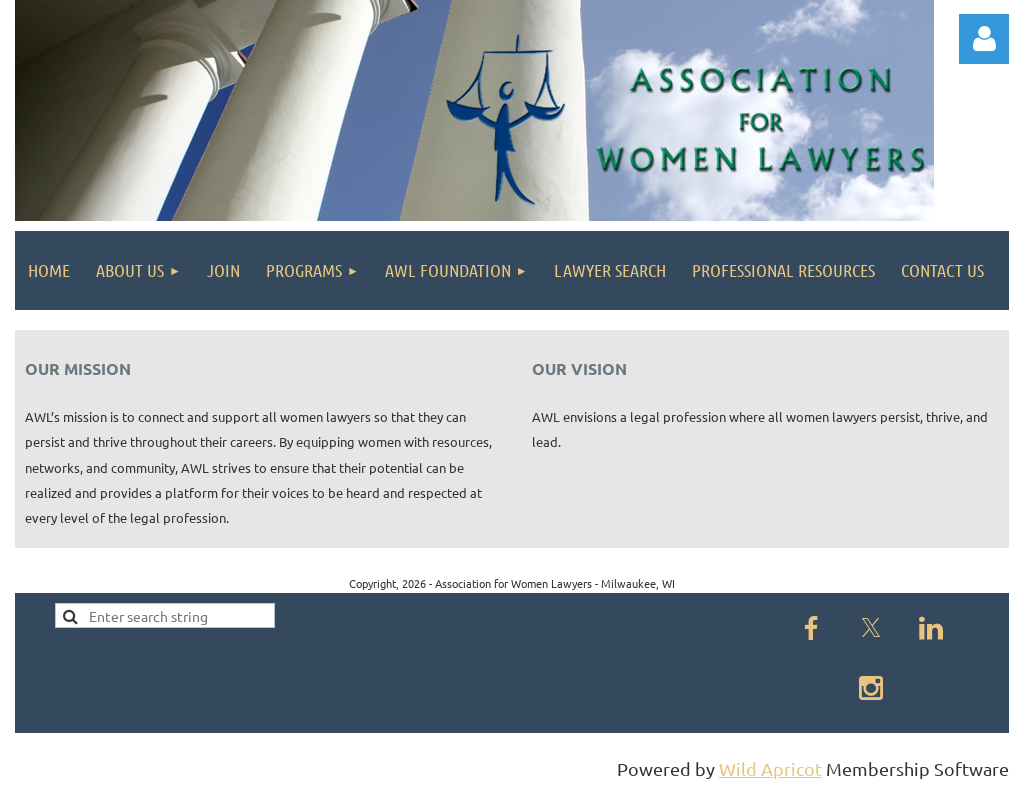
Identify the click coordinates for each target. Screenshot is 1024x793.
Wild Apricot (770, 768)
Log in (984, 39)
